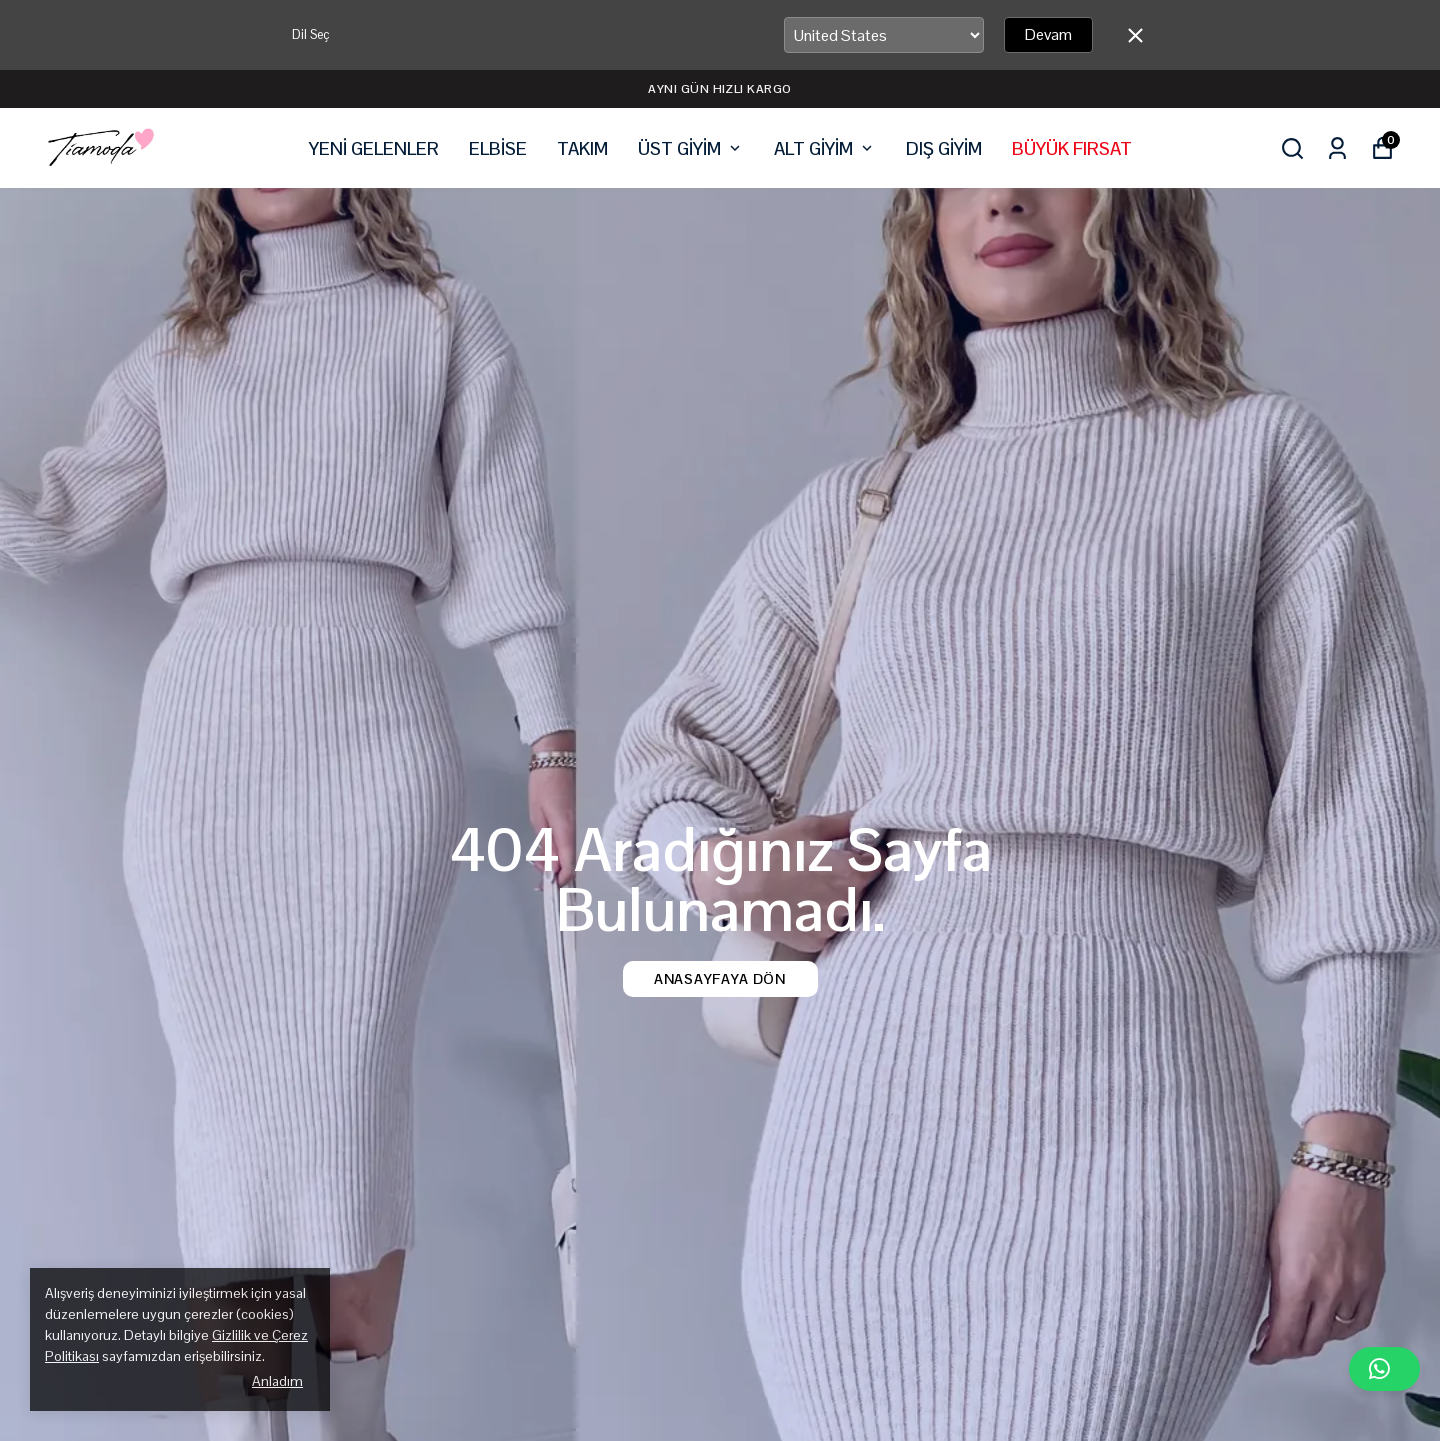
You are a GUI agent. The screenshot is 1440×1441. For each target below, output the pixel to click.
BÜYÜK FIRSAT (1072, 148)
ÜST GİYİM (691, 148)
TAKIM (582, 148)
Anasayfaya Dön (720, 979)
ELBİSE (498, 148)
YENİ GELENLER (374, 148)
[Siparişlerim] (1337, 148)
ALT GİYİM (825, 148)
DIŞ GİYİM (944, 148)
